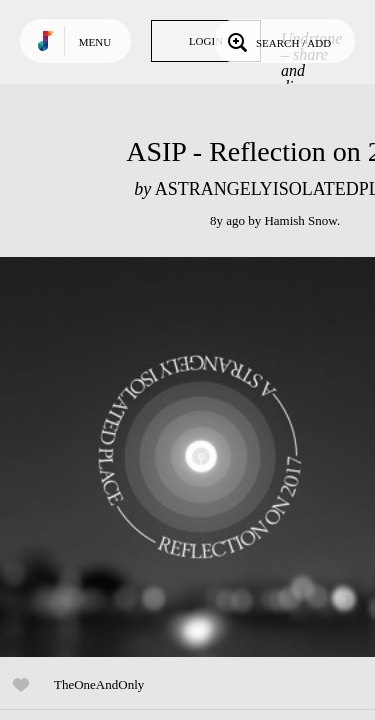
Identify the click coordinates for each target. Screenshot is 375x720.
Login (206, 41)
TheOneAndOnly (99, 684)
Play (200, 457)
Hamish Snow (300, 220)
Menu (95, 42)
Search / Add (277, 41)
